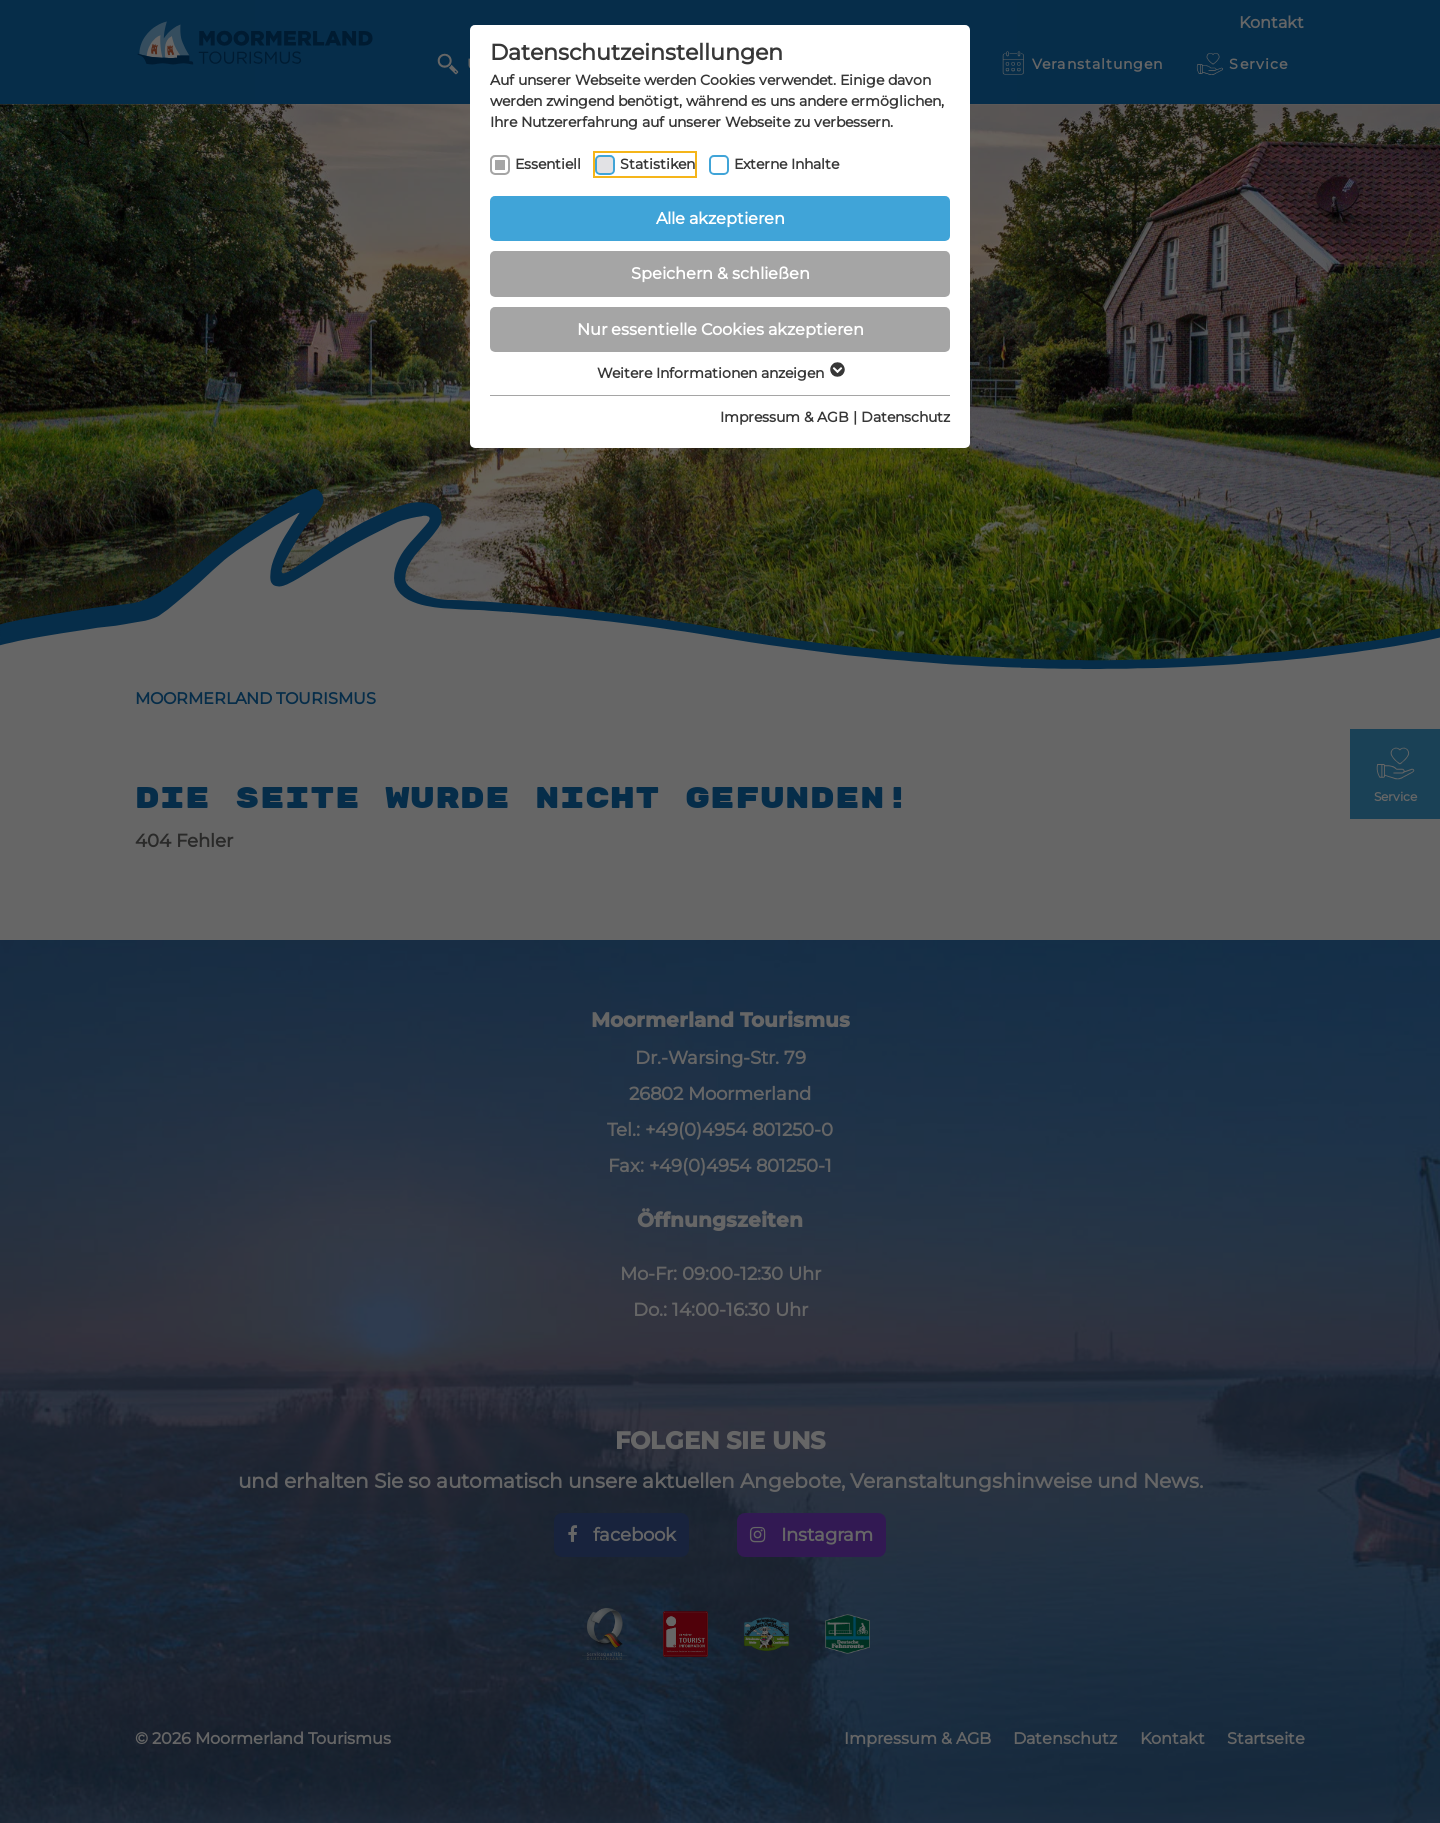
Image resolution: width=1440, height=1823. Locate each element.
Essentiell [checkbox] (548, 164)
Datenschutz (905, 417)
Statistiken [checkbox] (657, 164)
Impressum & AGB (784, 417)
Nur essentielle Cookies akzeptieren (720, 329)
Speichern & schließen (720, 273)
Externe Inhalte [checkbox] (786, 164)
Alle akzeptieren (720, 218)
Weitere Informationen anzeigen (720, 373)
